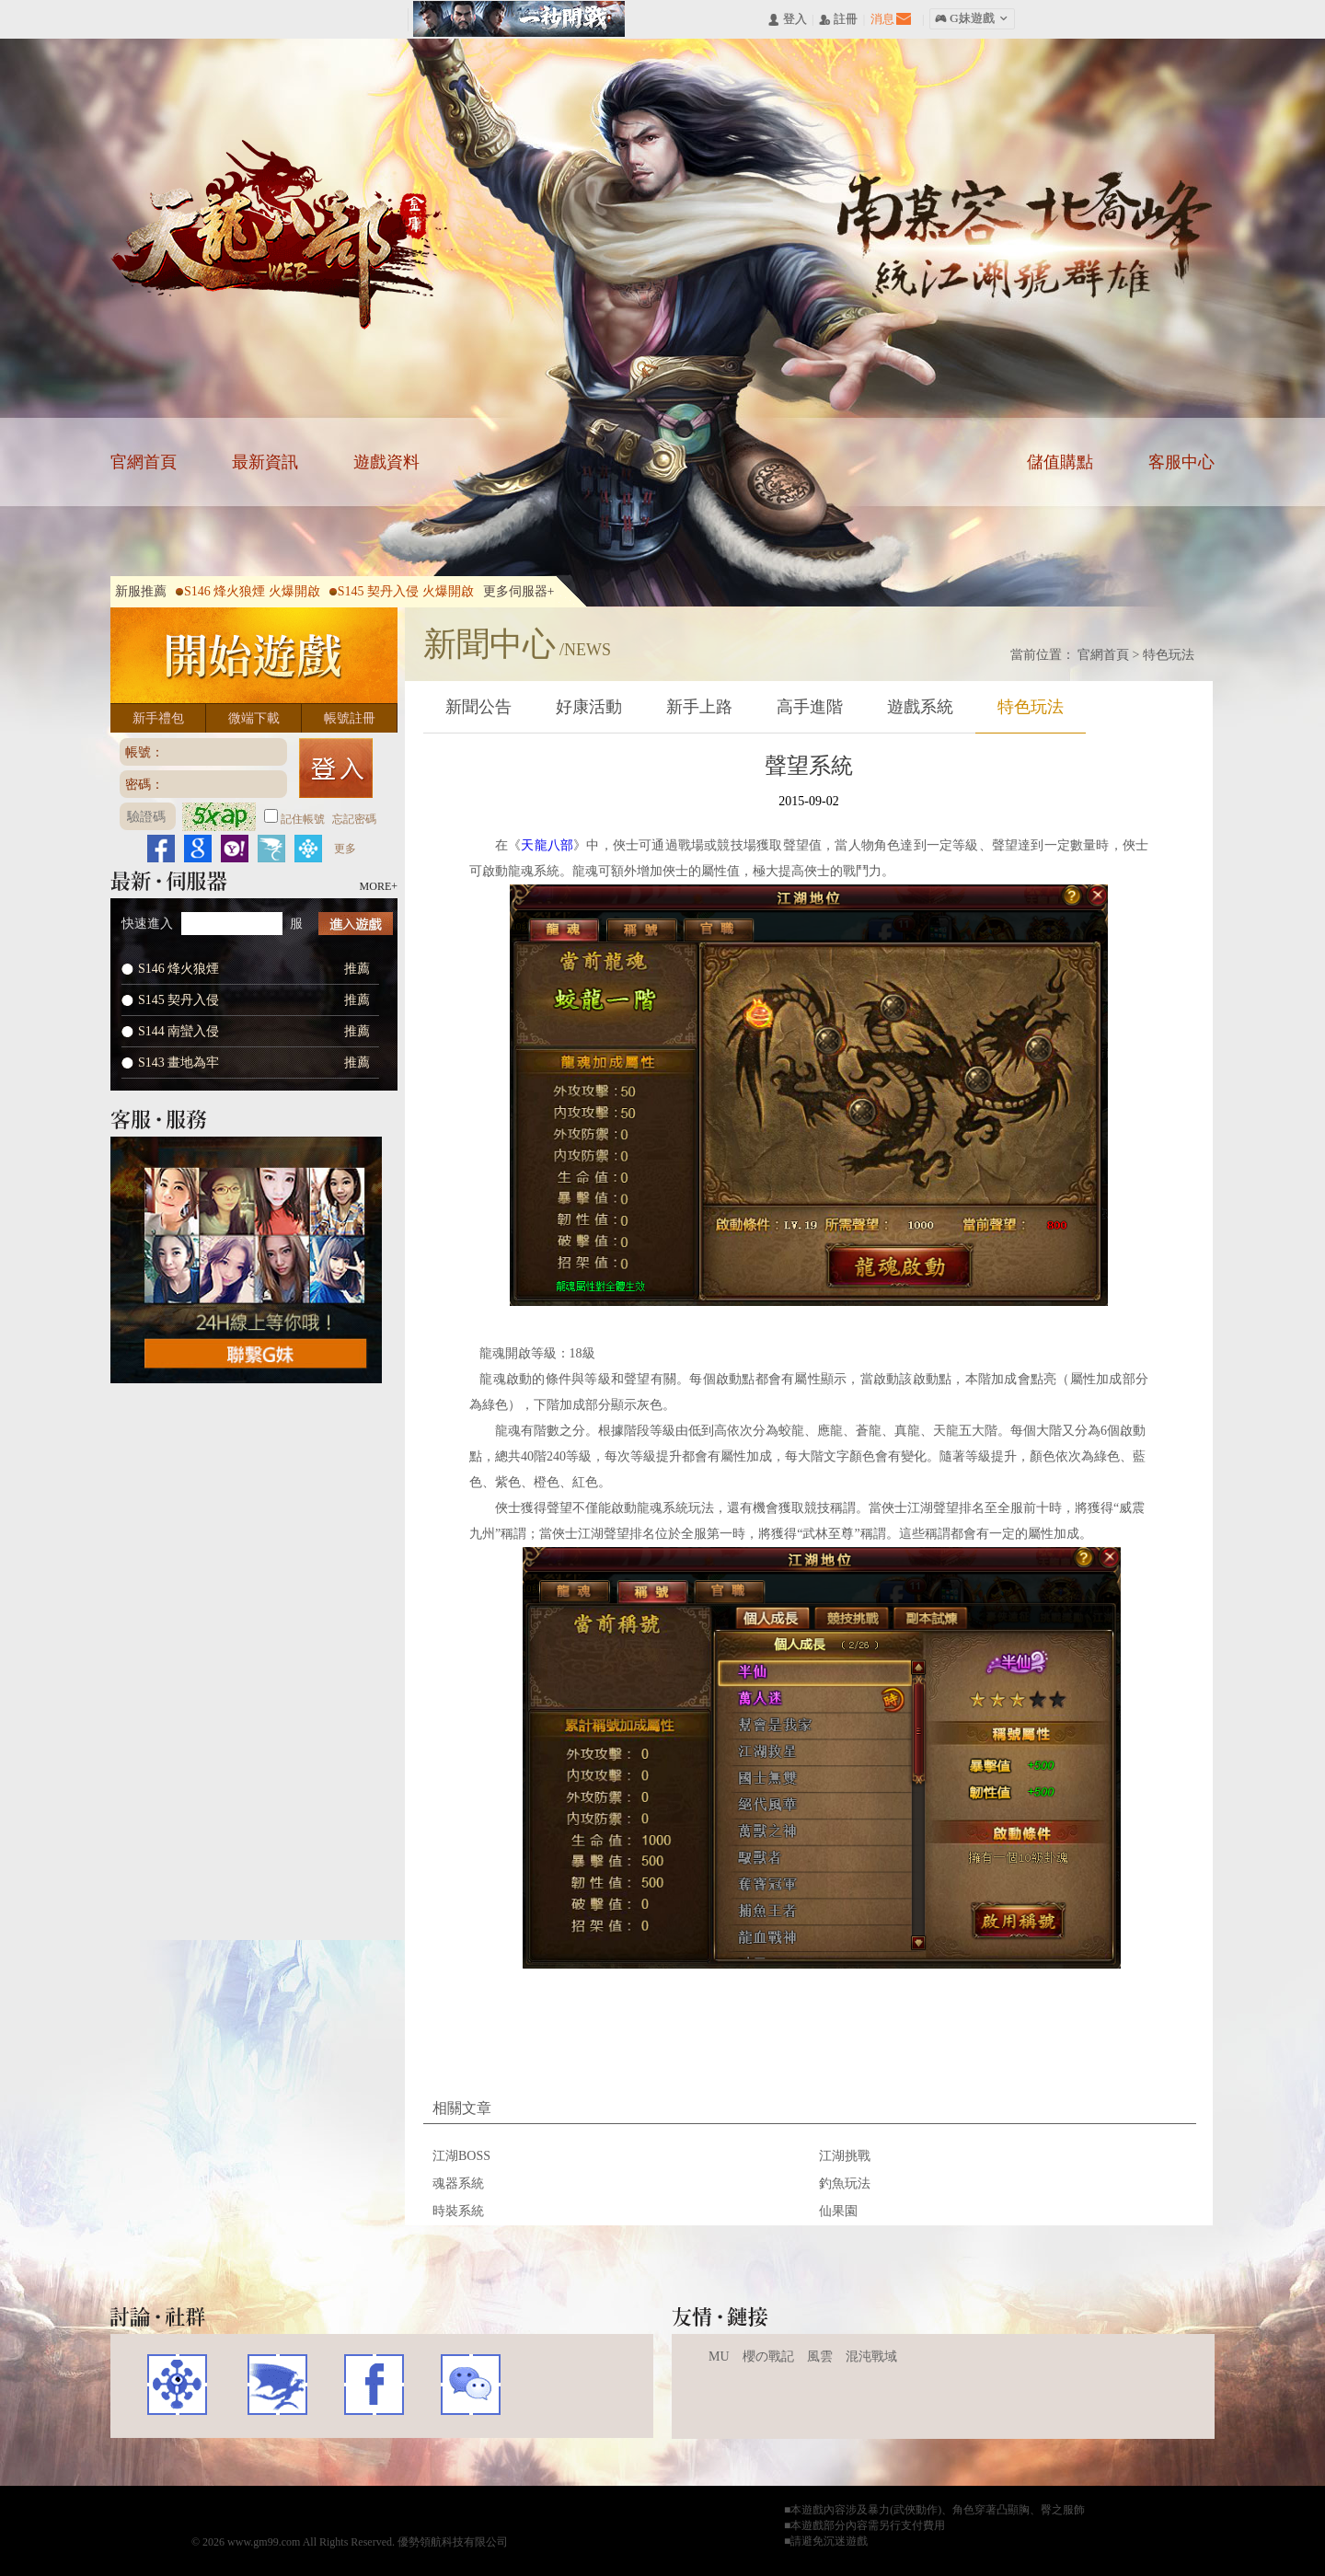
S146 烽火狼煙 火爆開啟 (248, 591)
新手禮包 (158, 718)
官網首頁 (143, 462)
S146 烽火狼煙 (178, 969)
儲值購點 (1060, 462)
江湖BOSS (461, 2156)
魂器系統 (458, 2183)
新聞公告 (478, 707)
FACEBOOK (374, 2384)
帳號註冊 (349, 718)
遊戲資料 (386, 462)
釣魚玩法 (844, 2183)
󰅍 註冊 (838, 20)
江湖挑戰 (844, 2156)
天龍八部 (281, 234)
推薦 (357, 969)
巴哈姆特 (275, 2384)
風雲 (820, 2356)
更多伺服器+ (519, 591)
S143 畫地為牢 (178, 1062)
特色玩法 (1168, 655)
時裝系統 (458, 2211)
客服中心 (1181, 462)
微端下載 (254, 718)
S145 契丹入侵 (178, 1000)
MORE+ (379, 886)
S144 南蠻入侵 (178, 1031)
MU (719, 2356)
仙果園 (838, 2211)
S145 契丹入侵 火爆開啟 (401, 591)
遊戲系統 (920, 707)
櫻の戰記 (768, 2356)
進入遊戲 (355, 923)
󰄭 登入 (786, 20)
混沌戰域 (871, 2356)
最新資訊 (265, 462)
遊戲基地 (177, 2384)
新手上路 (699, 707)
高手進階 (810, 707)
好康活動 (589, 707)
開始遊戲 (254, 655)
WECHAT (471, 2384)
